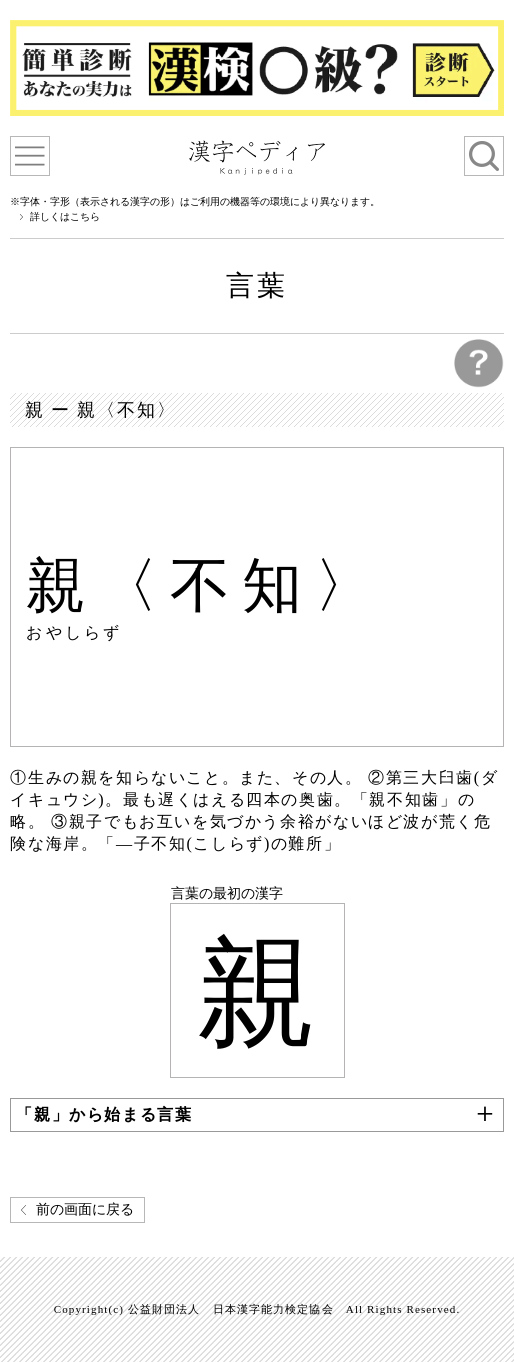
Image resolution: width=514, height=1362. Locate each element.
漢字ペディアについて (30, 156)
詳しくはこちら (65, 217)
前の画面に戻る (85, 1209)
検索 (484, 156)
